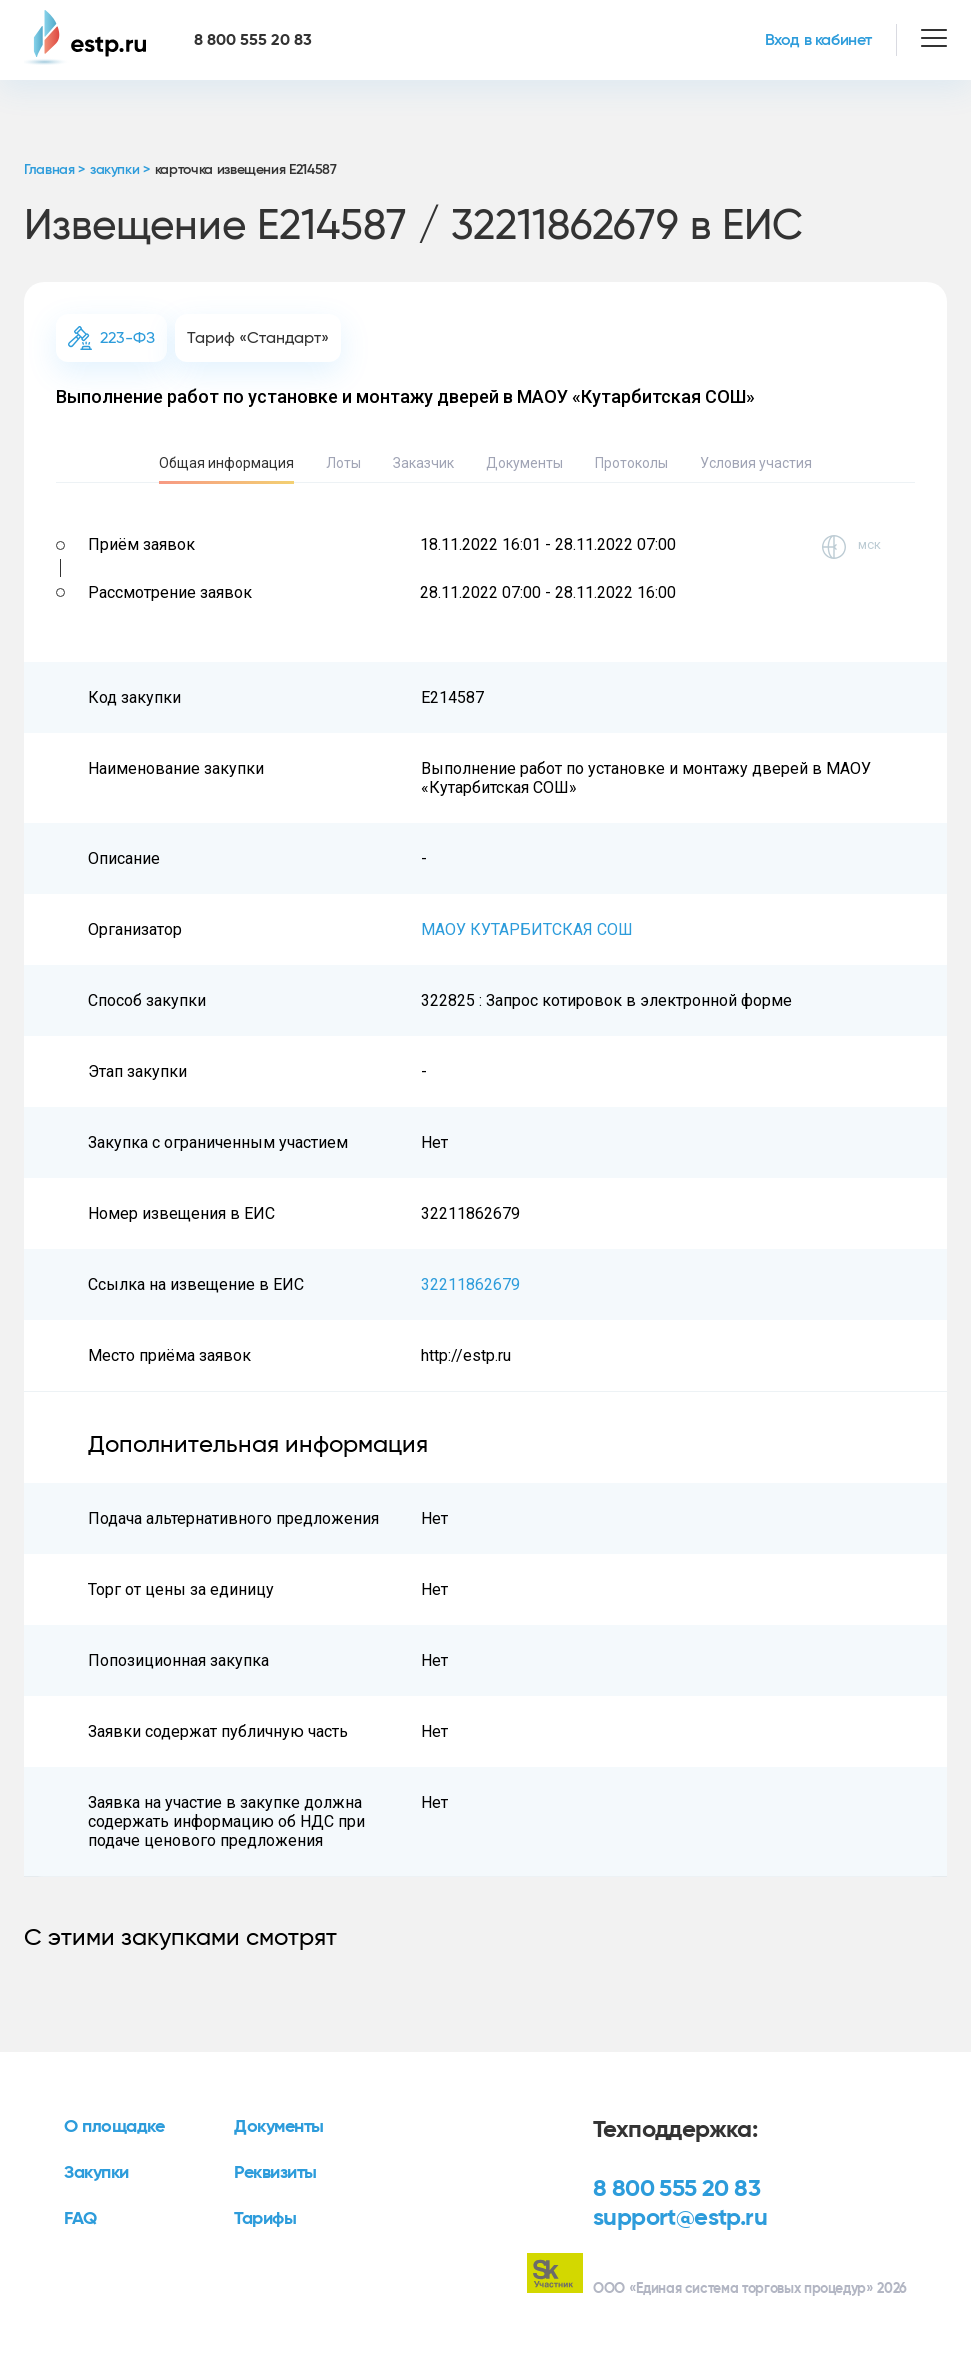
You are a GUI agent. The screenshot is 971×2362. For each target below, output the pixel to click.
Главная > (54, 170)
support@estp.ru (680, 2218)
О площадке (114, 2127)
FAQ (80, 2219)
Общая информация (226, 463)
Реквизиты (275, 2173)
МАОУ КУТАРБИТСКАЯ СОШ (527, 929)
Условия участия (756, 463)
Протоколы (631, 463)
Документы (524, 463)
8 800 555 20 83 (676, 2189)
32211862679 (470, 1284)
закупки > (120, 170)
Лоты (343, 463)
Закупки (96, 2173)
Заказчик (423, 463)
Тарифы (265, 2219)
